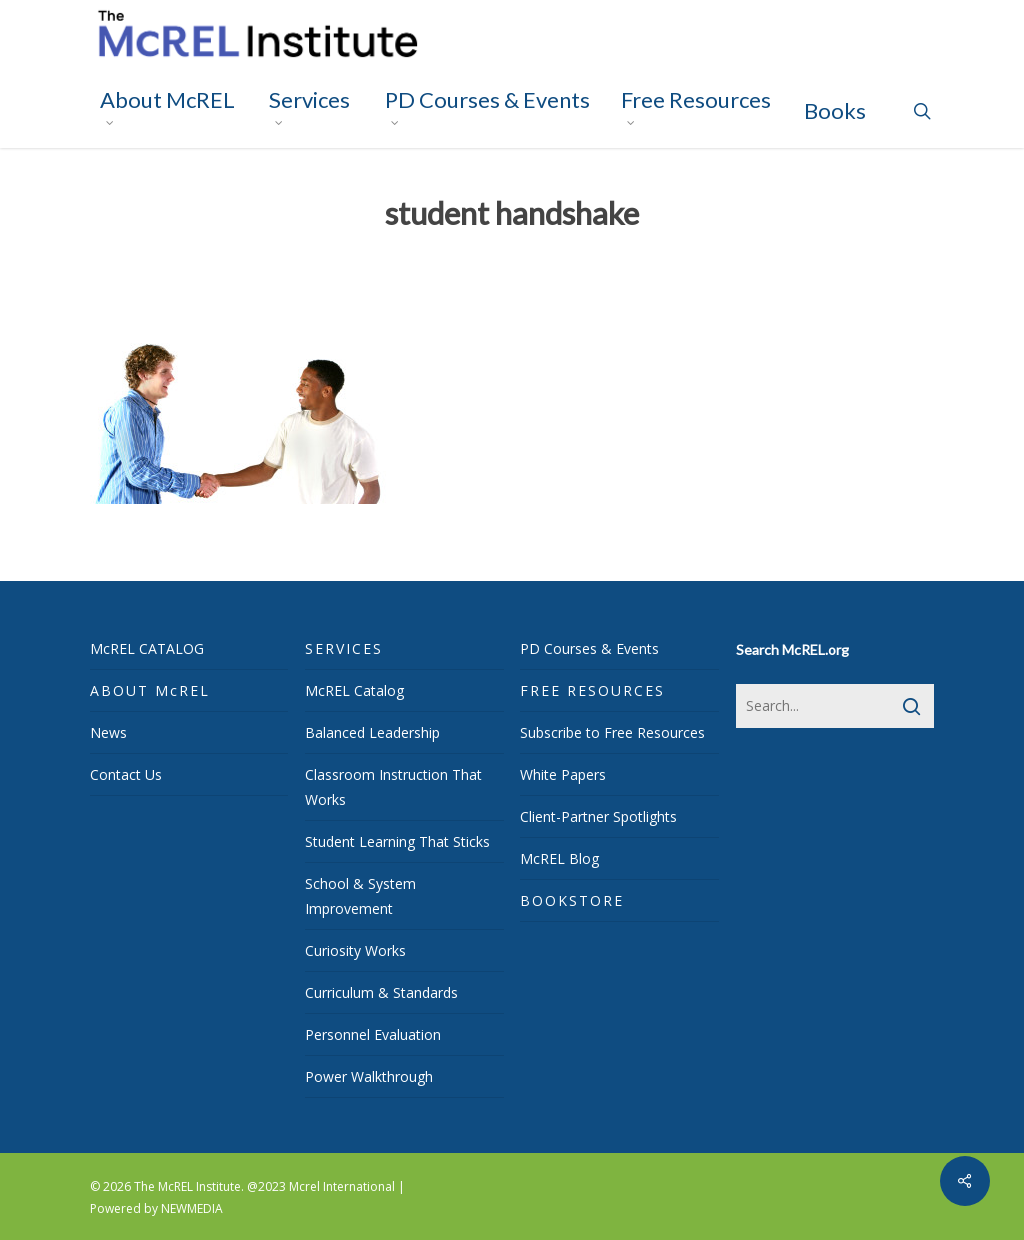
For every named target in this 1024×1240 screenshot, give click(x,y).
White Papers (563, 774)
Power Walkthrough (369, 1076)
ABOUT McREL (150, 690)
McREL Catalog (354, 690)
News (108, 732)
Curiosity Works (355, 950)
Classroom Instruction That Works (393, 787)
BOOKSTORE (572, 900)
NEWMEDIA (192, 1208)
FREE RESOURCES (592, 690)
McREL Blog (559, 858)
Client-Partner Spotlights (598, 816)
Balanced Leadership (372, 732)
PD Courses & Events (589, 648)
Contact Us (126, 774)
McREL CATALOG (147, 648)
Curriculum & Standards (381, 992)
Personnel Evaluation (373, 1034)
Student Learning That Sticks (397, 841)
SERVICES (344, 648)
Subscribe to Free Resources (612, 732)
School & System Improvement (360, 896)
